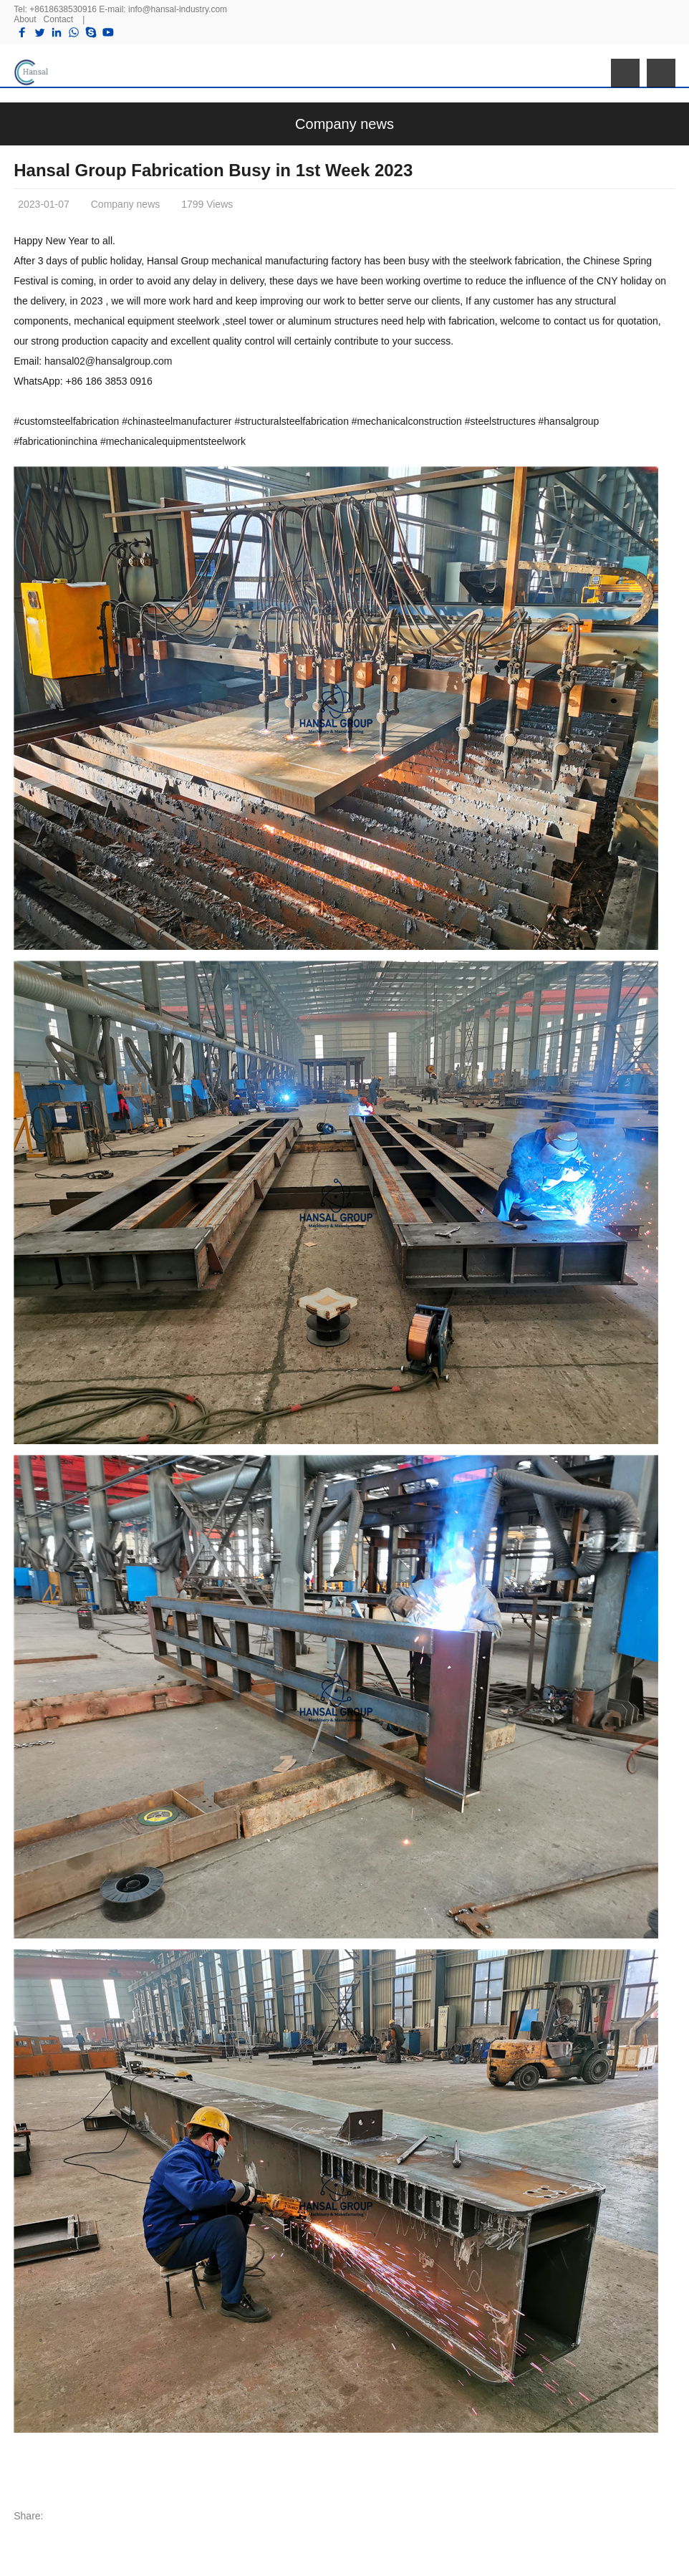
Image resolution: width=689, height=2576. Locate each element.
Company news (344, 124)
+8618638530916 (63, 9)
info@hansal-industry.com (177, 9)
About (25, 19)
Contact (58, 19)
